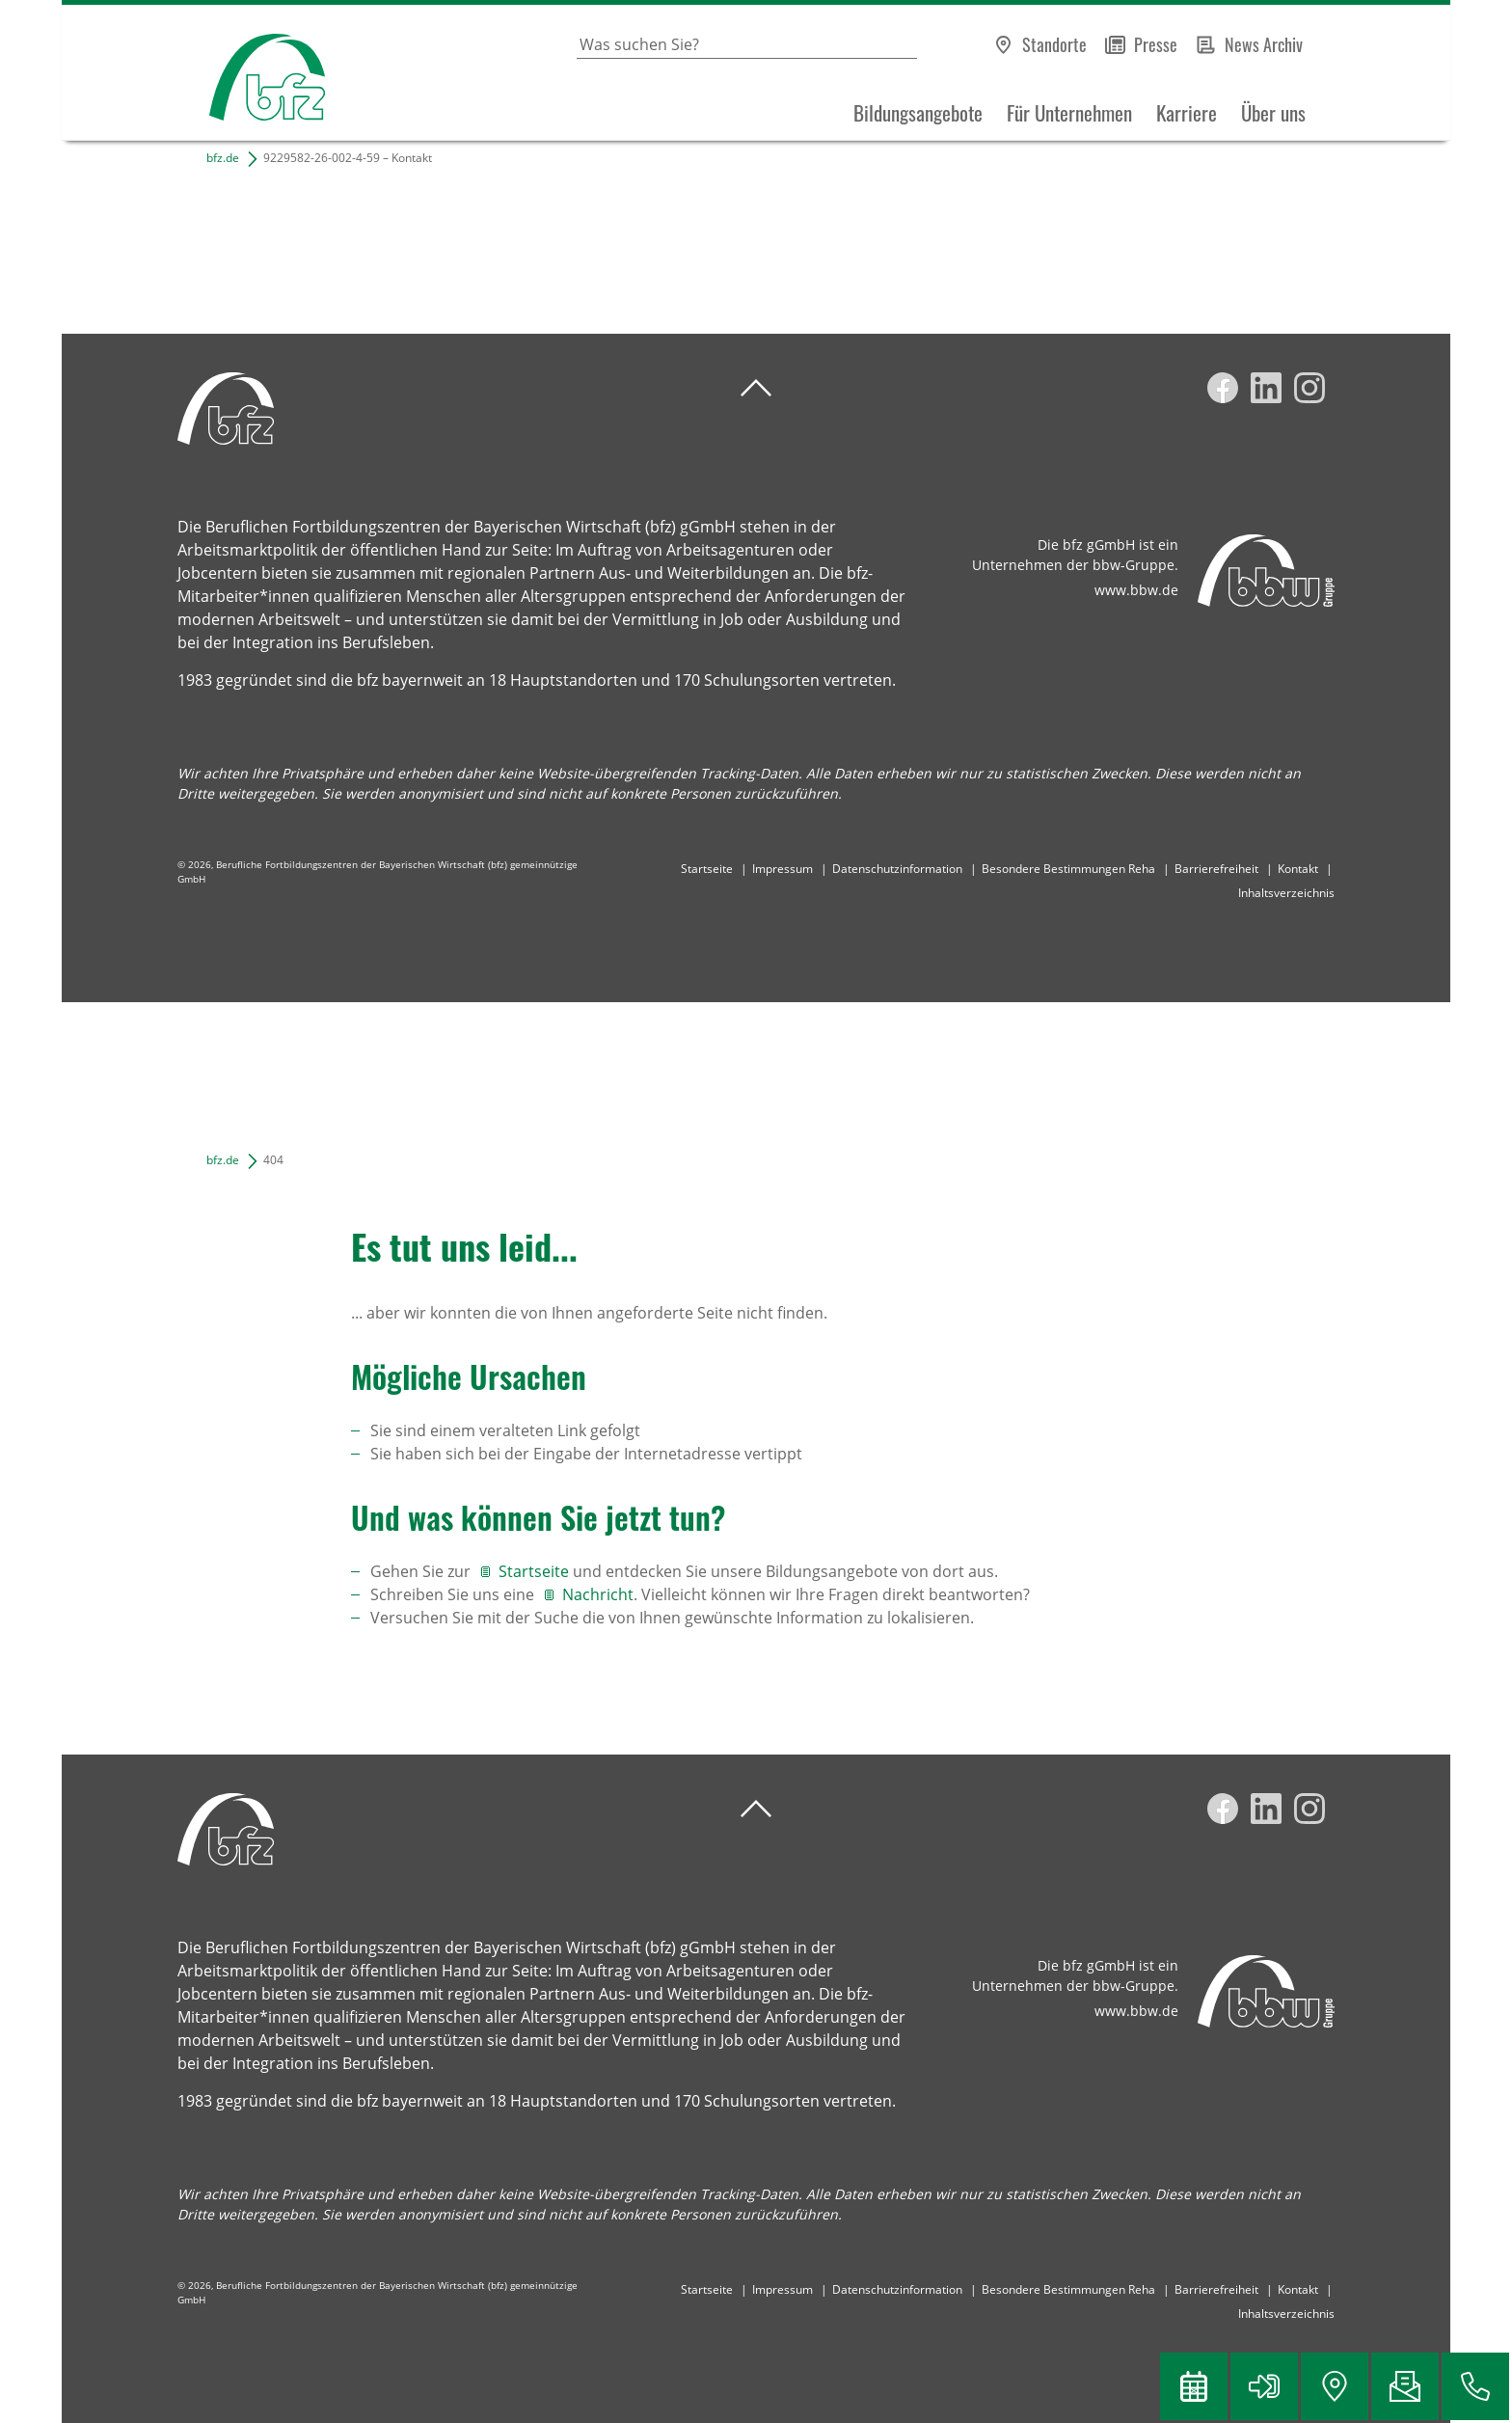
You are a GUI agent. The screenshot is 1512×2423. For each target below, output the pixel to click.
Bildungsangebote (918, 112)
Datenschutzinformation (897, 868)
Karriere (1186, 112)
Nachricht (598, 1594)
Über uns (1273, 112)
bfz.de (222, 158)
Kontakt (1298, 868)
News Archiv (1264, 44)
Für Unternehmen (1069, 112)
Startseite (707, 868)
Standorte (1054, 44)
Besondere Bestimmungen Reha (1068, 868)
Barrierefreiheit (1216, 868)
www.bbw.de (1136, 590)
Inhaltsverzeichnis (1286, 893)
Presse (1155, 44)
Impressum (782, 868)
